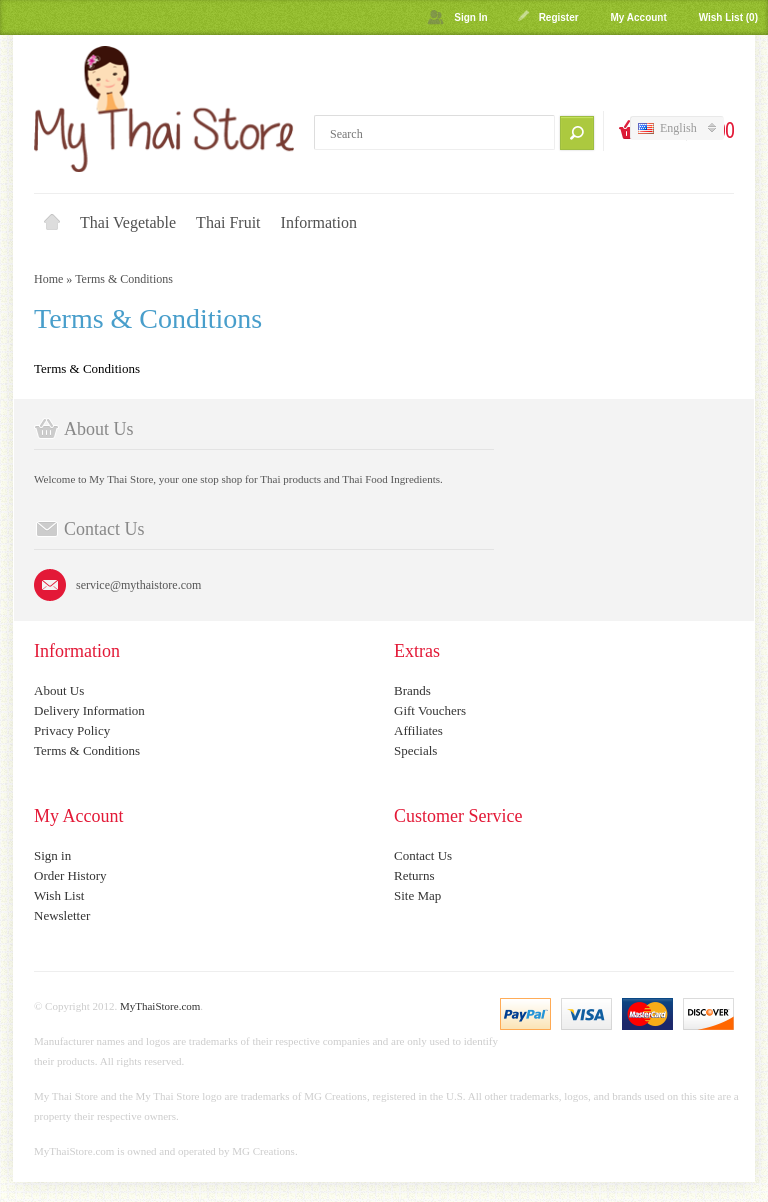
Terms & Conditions (124, 279)
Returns (414, 875)
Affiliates (418, 730)
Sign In (470, 17)
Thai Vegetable (128, 222)
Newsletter (62, 915)
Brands (412, 690)
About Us (59, 690)
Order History (70, 875)
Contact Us (423, 855)
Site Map (417, 895)
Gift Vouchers (430, 710)
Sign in (52, 855)
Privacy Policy (72, 730)
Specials (415, 750)
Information (319, 222)
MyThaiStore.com (160, 1006)
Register (559, 17)
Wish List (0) (728, 17)
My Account (638, 17)
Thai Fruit (228, 222)
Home (52, 223)
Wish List (59, 895)
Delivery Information (89, 710)
